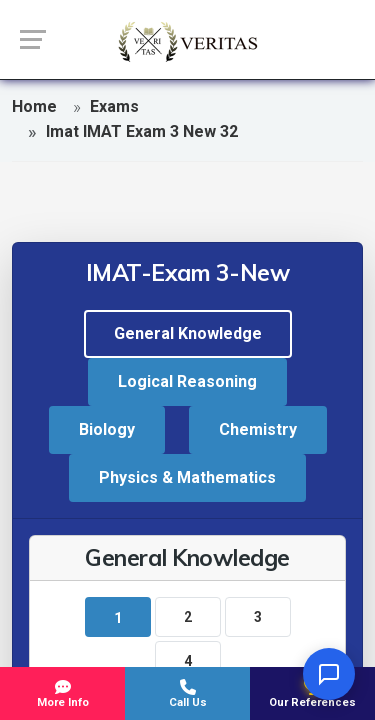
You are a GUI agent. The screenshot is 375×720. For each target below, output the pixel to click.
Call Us (187, 694)
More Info (62, 694)
